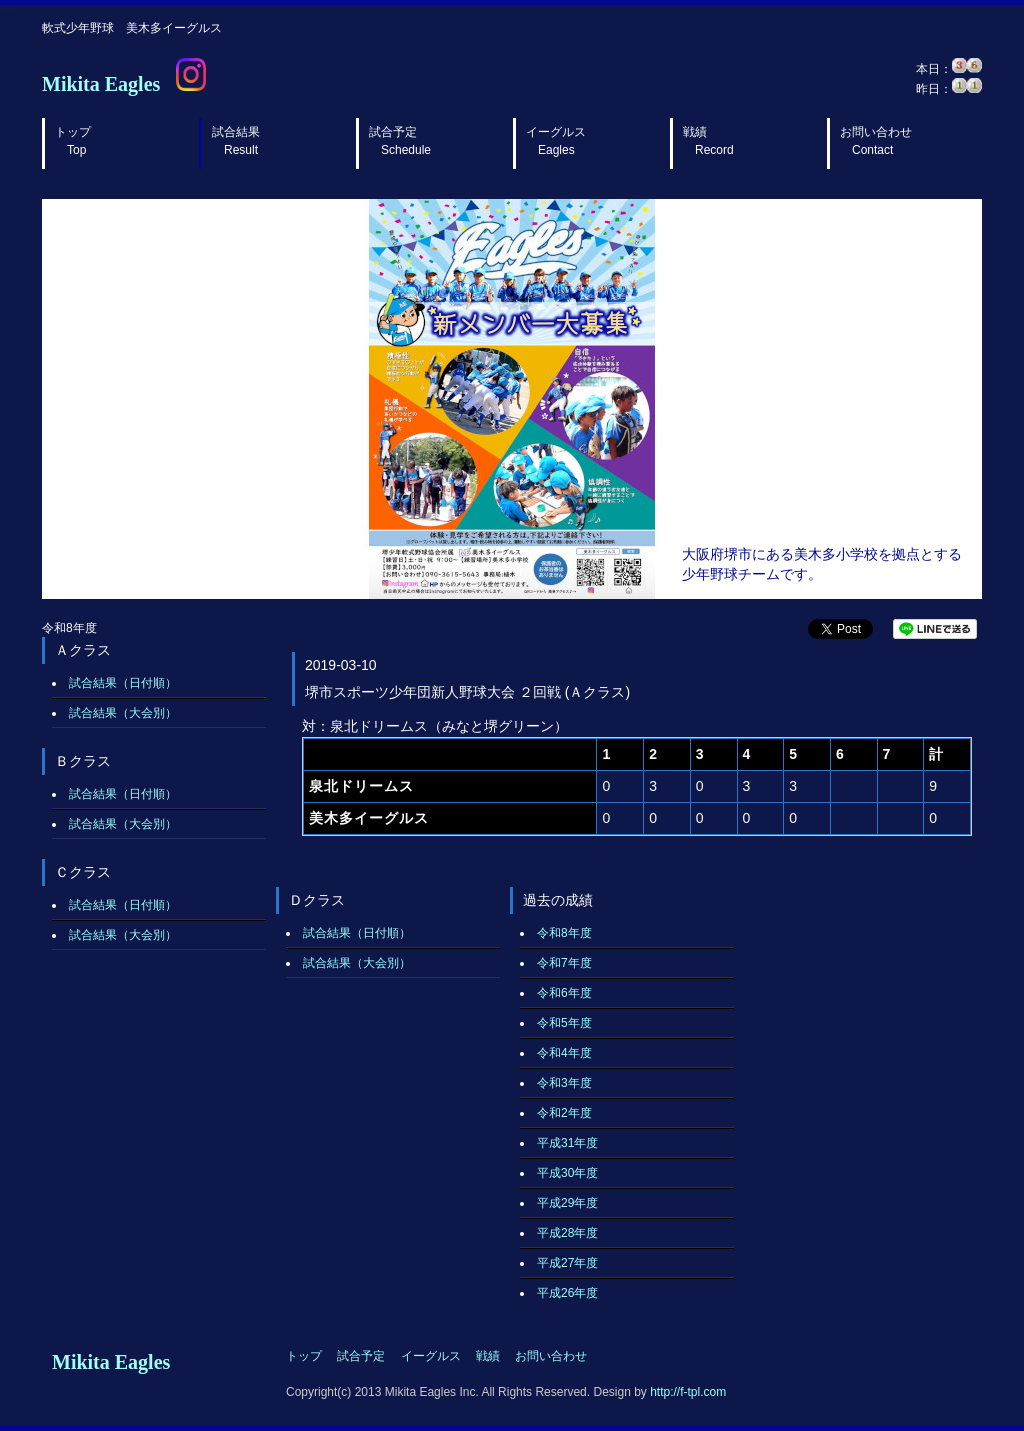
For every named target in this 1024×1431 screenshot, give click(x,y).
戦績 (708, 141)
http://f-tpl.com (688, 1392)
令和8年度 (564, 933)
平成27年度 (567, 1263)
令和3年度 (564, 1083)
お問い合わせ (876, 141)
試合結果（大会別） (123, 713)
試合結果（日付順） (123, 683)
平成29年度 (567, 1203)
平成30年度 (567, 1173)
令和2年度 (564, 1113)
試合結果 (236, 141)
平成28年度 (567, 1233)
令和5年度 (564, 1023)
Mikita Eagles (101, 84)
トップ (73, 141)
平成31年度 (567, 1143)
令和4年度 (564, 1053)
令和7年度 (564, 963)
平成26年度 (567, 1293)
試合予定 (400, 141)
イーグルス (556, 141)
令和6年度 (564, 993)
